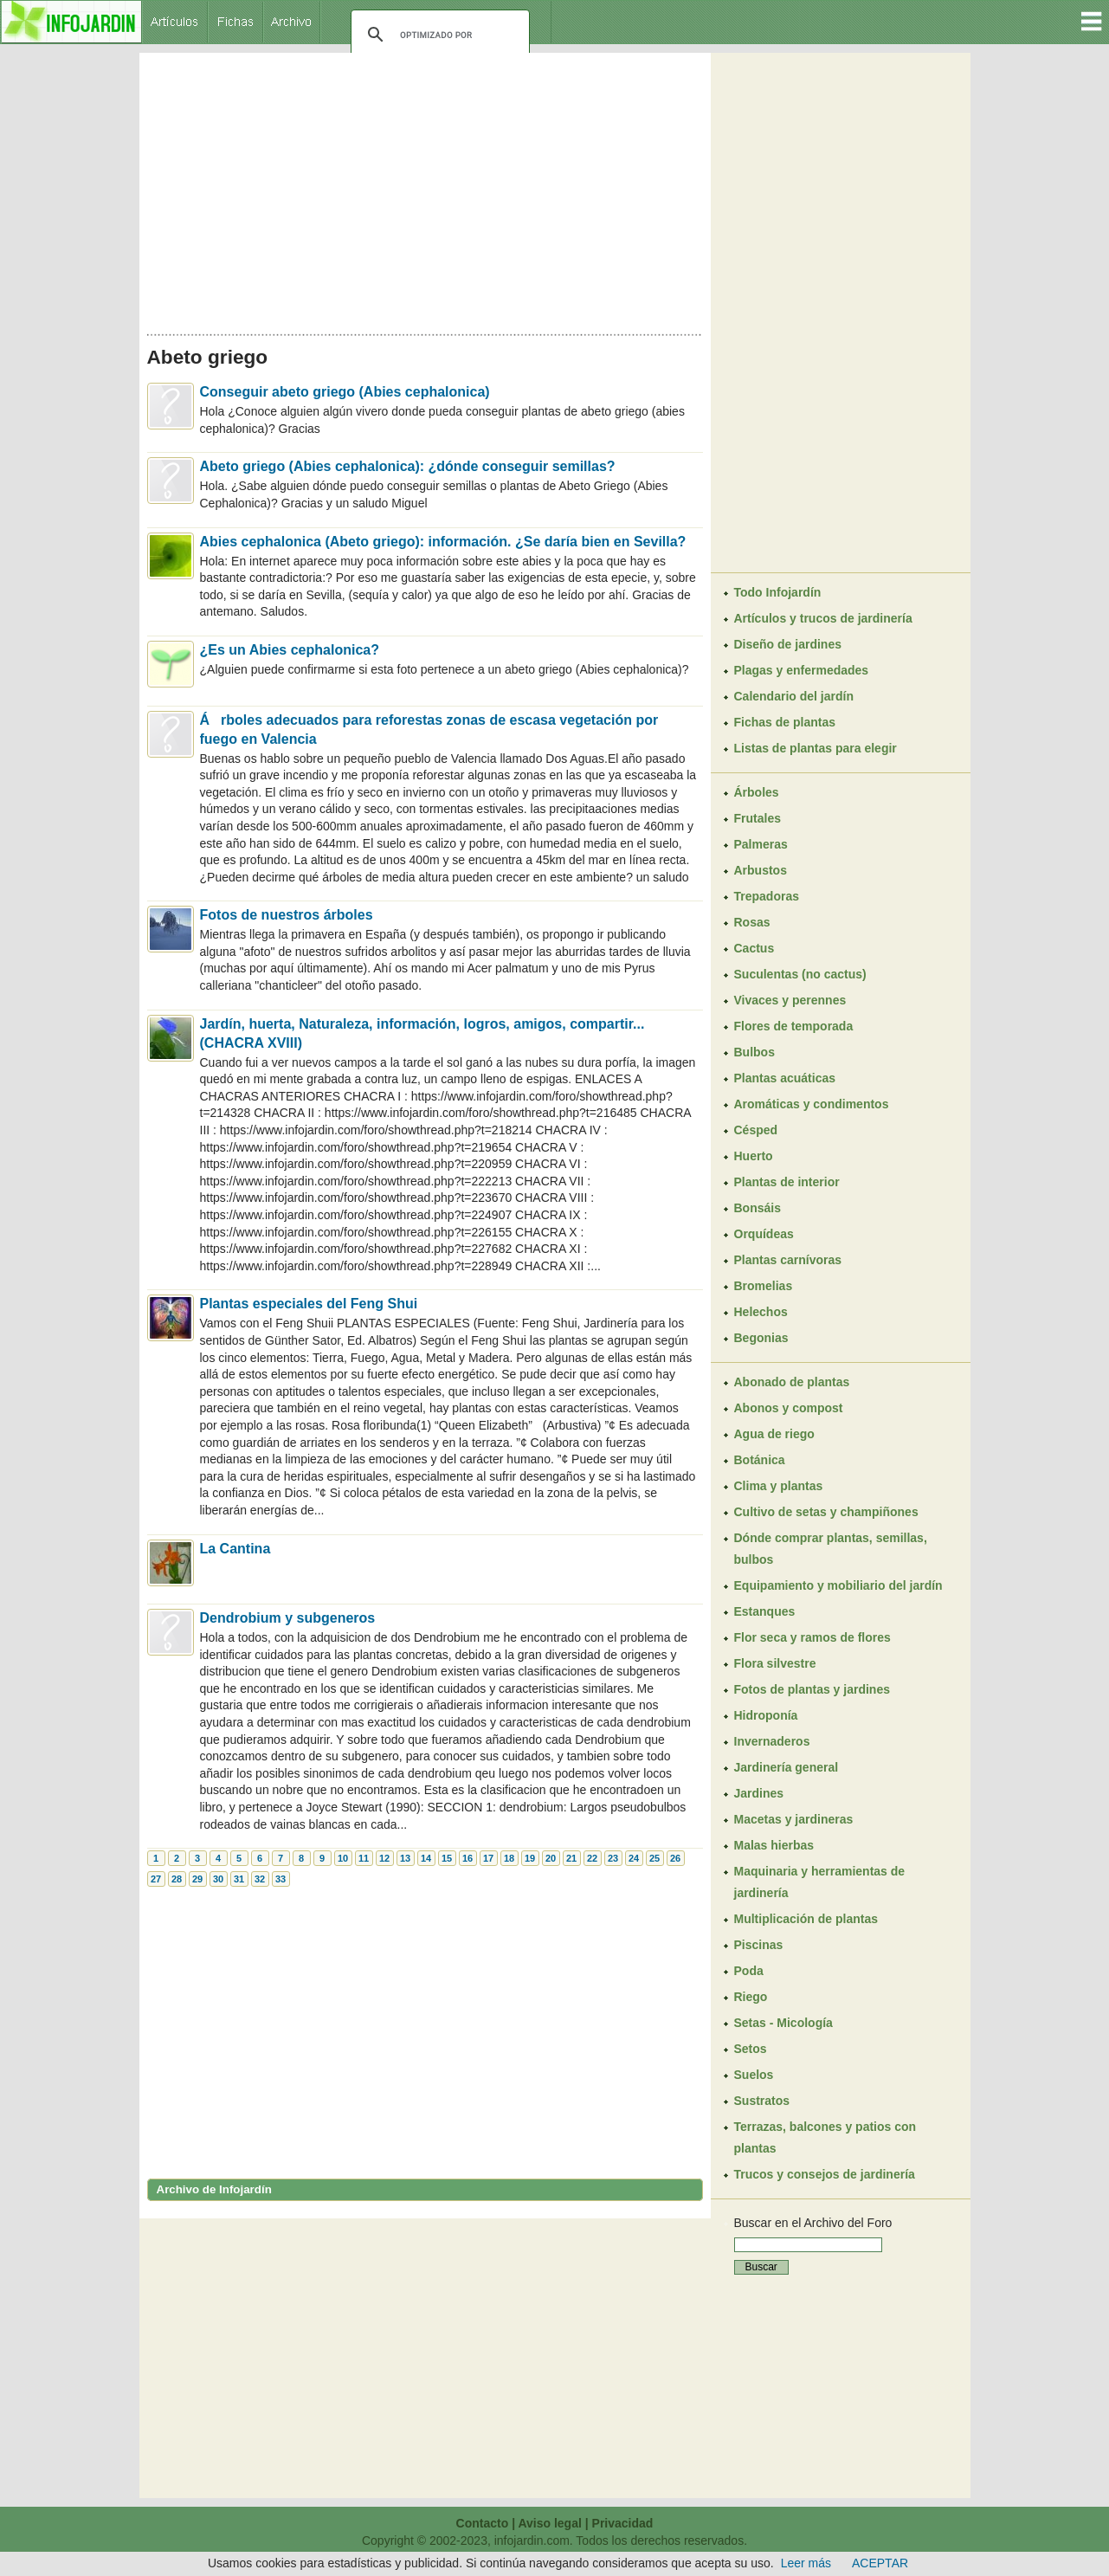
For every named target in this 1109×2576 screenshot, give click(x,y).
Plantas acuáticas (785, 1078)
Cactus (754, 948)
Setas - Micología (783, 2023)
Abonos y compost (788, 1408)
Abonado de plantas (792, 1382)
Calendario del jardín (794, 696)
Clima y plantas (778, 1486)
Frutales (757, 818)
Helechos (761, 1312)
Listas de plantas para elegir (815, 748)
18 (509, 1858)
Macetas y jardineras (794, 1819)
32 (260, 1879)
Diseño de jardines (787, 644)
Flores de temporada (794, 1026)
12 (384, 1858)
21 (571, 1858)
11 (363, 1858)
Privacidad (623, 2523)
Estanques (765, 1611)
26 (675, 1858)
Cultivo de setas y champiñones (826, 1512)
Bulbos (754, 1052)
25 (654, 1858)
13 (405, 1858)
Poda (749, 1971)
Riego (751, 1997)
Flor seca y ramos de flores (812, 1637)
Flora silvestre (775, 1663)
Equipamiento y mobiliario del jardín (838, 1585)
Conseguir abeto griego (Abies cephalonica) (345, 391)
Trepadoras (766, 896)
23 (613, 1858)
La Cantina (235, 1548)
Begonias (761, 1338)
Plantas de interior (787, 1182)
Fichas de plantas (784, 722)
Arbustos (760, 870)
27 (156, 1879)
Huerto (753, 1156)
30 (218, 1879)
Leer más (806, 2563)
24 (634, 1858)
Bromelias (763, 1286)
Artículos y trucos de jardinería (823, 618)
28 (176, 1879)
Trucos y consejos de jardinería (824, 2174)
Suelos (754, 2075)
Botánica (759, 1460)
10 (343, 1858)
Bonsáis (757, 1208)
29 (197, 1879)
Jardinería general (786, 1767)
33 (280, 1879)
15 (447, 1858)
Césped (756, 1130)
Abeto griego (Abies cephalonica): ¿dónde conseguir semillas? (408, 466)
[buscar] (437, 34)
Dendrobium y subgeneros (288, 1618)
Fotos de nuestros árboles (286, 914)
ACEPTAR (880, 2563)
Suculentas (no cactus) (800, 974)
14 (426, 1858)
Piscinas (758, 1945)
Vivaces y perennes (790, 1000)
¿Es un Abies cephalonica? (289, 649)
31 (239, 1879)
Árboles (756, 792)
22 (592, 1858)
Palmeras (761, 844)
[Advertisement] (425, 189)
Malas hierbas (774, 1845)
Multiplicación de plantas (806, 1919)
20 (550, 1858)
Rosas (752, 922)
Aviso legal (549, 2523)
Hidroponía (766, 1715)
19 (530, 1858)
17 (488, 1858)
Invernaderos (772, 1741)
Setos (750, 2049)
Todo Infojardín (778, 592)
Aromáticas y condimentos (811, 1104)
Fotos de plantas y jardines (812, 1689)
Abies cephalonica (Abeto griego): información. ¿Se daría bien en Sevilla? (443, 541)
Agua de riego (774, 1434)
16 (467, 1858)
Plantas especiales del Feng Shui (309, 1303)
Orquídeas (764, 1234)
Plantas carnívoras (788, 1260)
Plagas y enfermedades (801, 670)
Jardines (759, 1793)
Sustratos (762, 2101)
